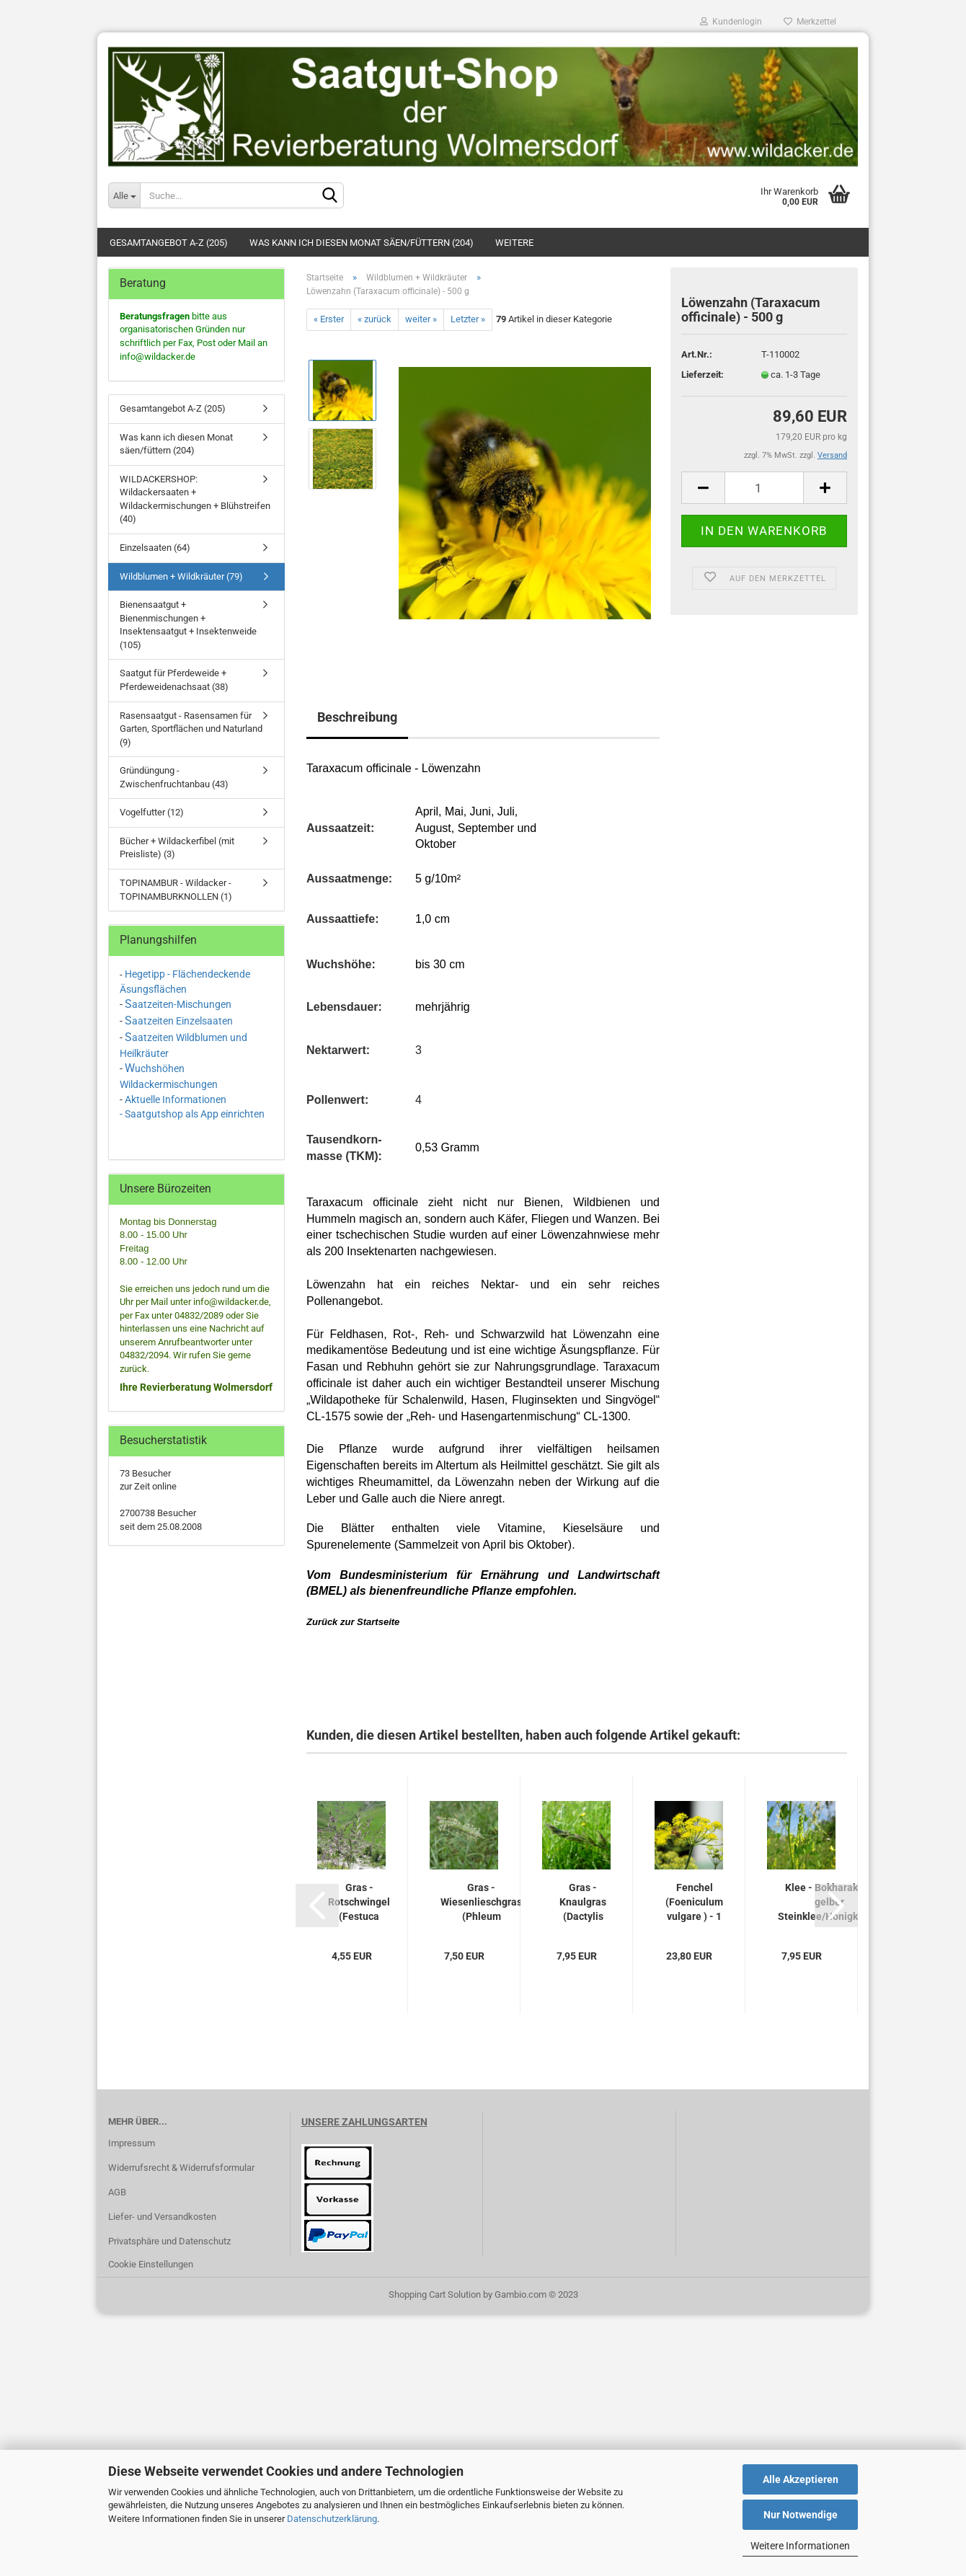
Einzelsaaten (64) (155, 547)
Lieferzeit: (702, 374)
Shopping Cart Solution (435, 2294)
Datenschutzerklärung (332, 2518)
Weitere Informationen (800, 2545)
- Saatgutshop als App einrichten (192, 1114)
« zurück (374, 319)
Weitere (514, 242)
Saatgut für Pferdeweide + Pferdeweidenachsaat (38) (174, 680)
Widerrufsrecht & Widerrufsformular (181, 2167)
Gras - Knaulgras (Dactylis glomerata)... (583, 1903)
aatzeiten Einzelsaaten (182, 1021)
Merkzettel (810, 22)
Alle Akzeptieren (800, 2479)
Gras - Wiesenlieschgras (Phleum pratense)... (481, 1903)
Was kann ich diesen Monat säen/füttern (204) (361, 242)
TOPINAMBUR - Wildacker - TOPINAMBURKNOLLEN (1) (176, 889)
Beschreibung (357, 717)
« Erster (329, 319)
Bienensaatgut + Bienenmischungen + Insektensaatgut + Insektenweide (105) (188, 624)
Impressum (131, 2143)
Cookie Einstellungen (150, 2264)
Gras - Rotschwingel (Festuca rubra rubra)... (359, 1903)
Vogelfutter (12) (152, 812)
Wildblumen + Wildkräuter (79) (181, 576)
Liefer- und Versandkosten (162, 2216)
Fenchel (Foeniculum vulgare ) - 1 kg (694, 1903)
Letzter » (468, 319)
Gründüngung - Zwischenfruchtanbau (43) (174, 777)
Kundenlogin (731, 22)
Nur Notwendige (800, 2514)
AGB (117, 2192)
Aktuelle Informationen (175, 1099)
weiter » (421, 319)
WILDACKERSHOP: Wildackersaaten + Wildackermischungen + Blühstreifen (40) (195, 499)
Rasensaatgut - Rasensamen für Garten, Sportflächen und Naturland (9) (191, 729)
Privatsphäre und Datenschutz (169, 2241)
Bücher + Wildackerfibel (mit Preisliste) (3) (177, 848)
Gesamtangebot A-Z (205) (169, 242)
